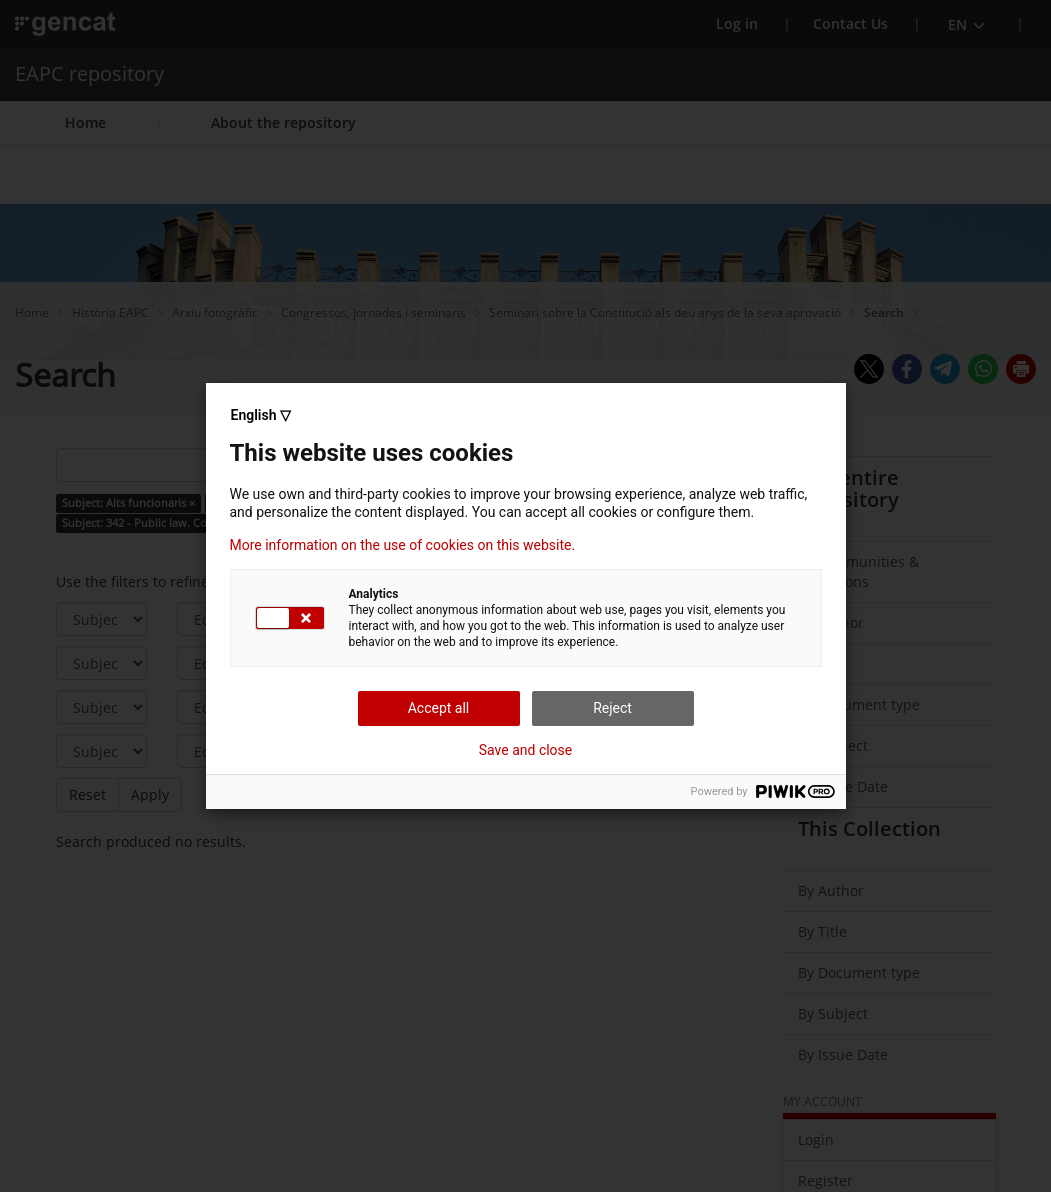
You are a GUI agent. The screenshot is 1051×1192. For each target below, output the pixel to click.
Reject (612, 708)
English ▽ (261, 415)
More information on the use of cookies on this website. (403, 545)
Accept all (439, 708)
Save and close (526, 750)
